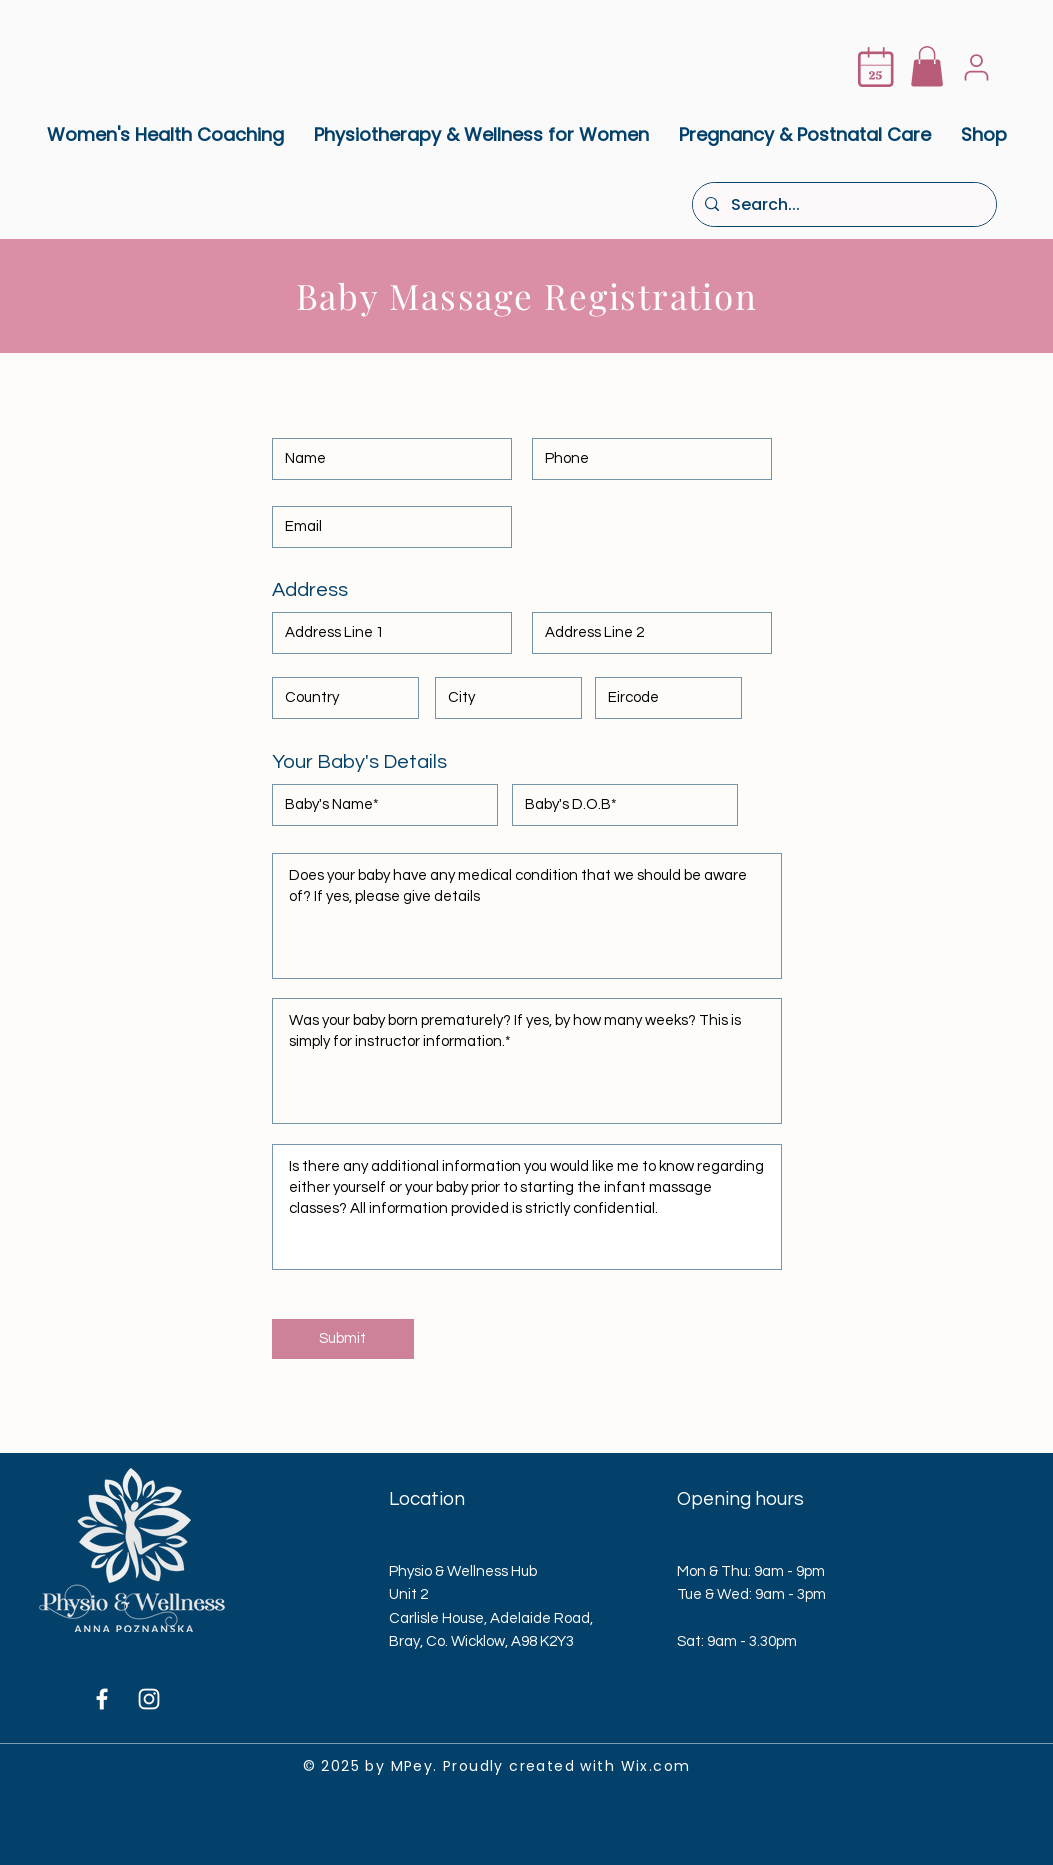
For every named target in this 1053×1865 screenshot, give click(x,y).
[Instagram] (149, 1699)
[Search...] (842, 204)
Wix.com (656, 1766)
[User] (977, 67)
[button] (927, 66)
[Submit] (343, 1339)
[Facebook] (102, 1699)
